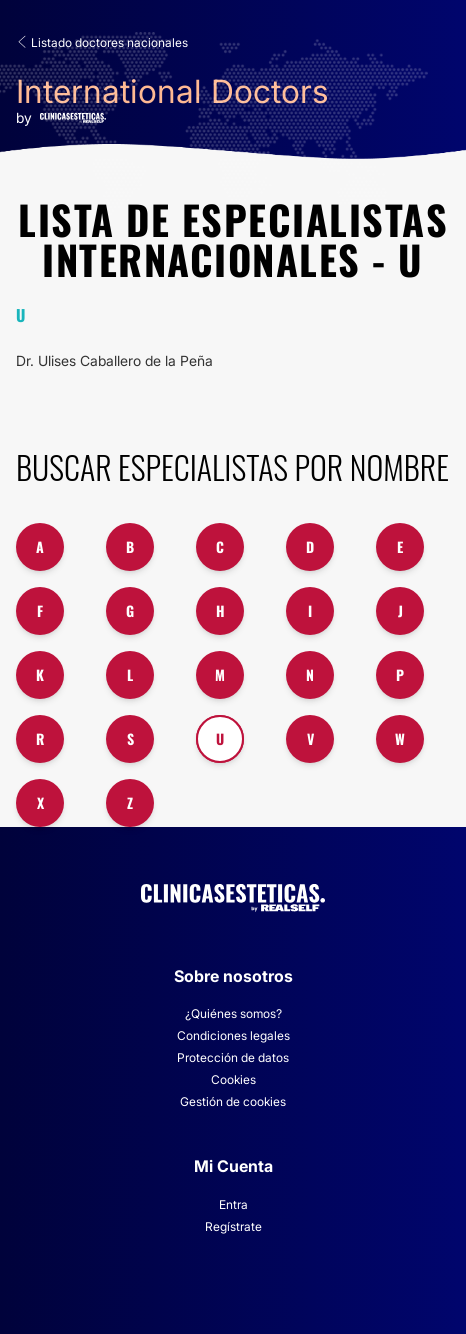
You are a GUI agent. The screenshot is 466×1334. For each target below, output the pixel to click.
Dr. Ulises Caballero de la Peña (114, 360)
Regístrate (233, 1226)
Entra (233, 1204)
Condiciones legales (233, 1035)
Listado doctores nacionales (102, 42)
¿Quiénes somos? (233, 1013)
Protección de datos (233, 1057)
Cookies (233, 1079)
